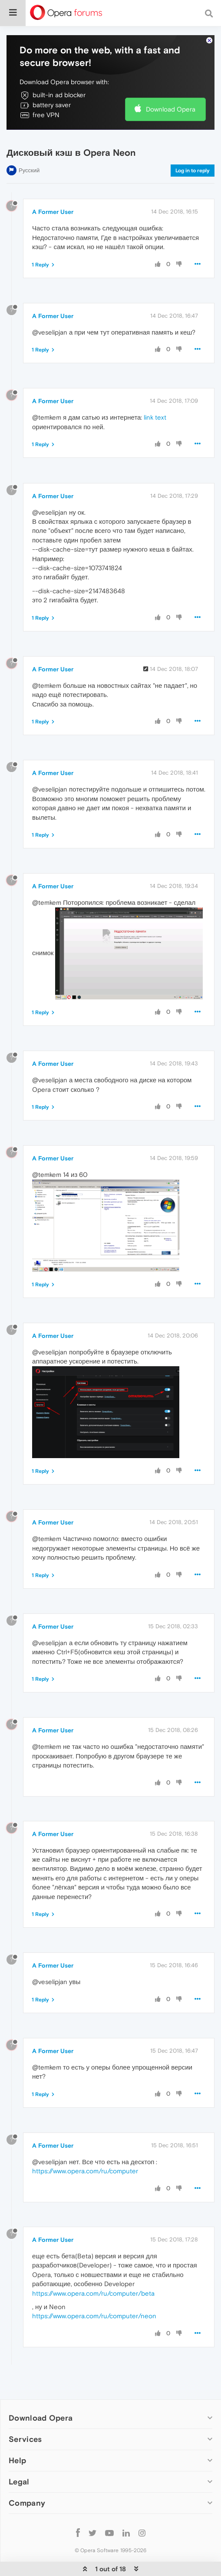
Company (27, 2502)
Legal (19, 2481)
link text (155, 417)
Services (25, 2439)
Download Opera (170, 109)
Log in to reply (192, 171)
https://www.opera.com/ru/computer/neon (94, 2316)
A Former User (52, 211)
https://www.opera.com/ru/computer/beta (93, 2293)
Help (17, 2460)
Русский (29, 170)
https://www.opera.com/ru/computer (85, 2171)
